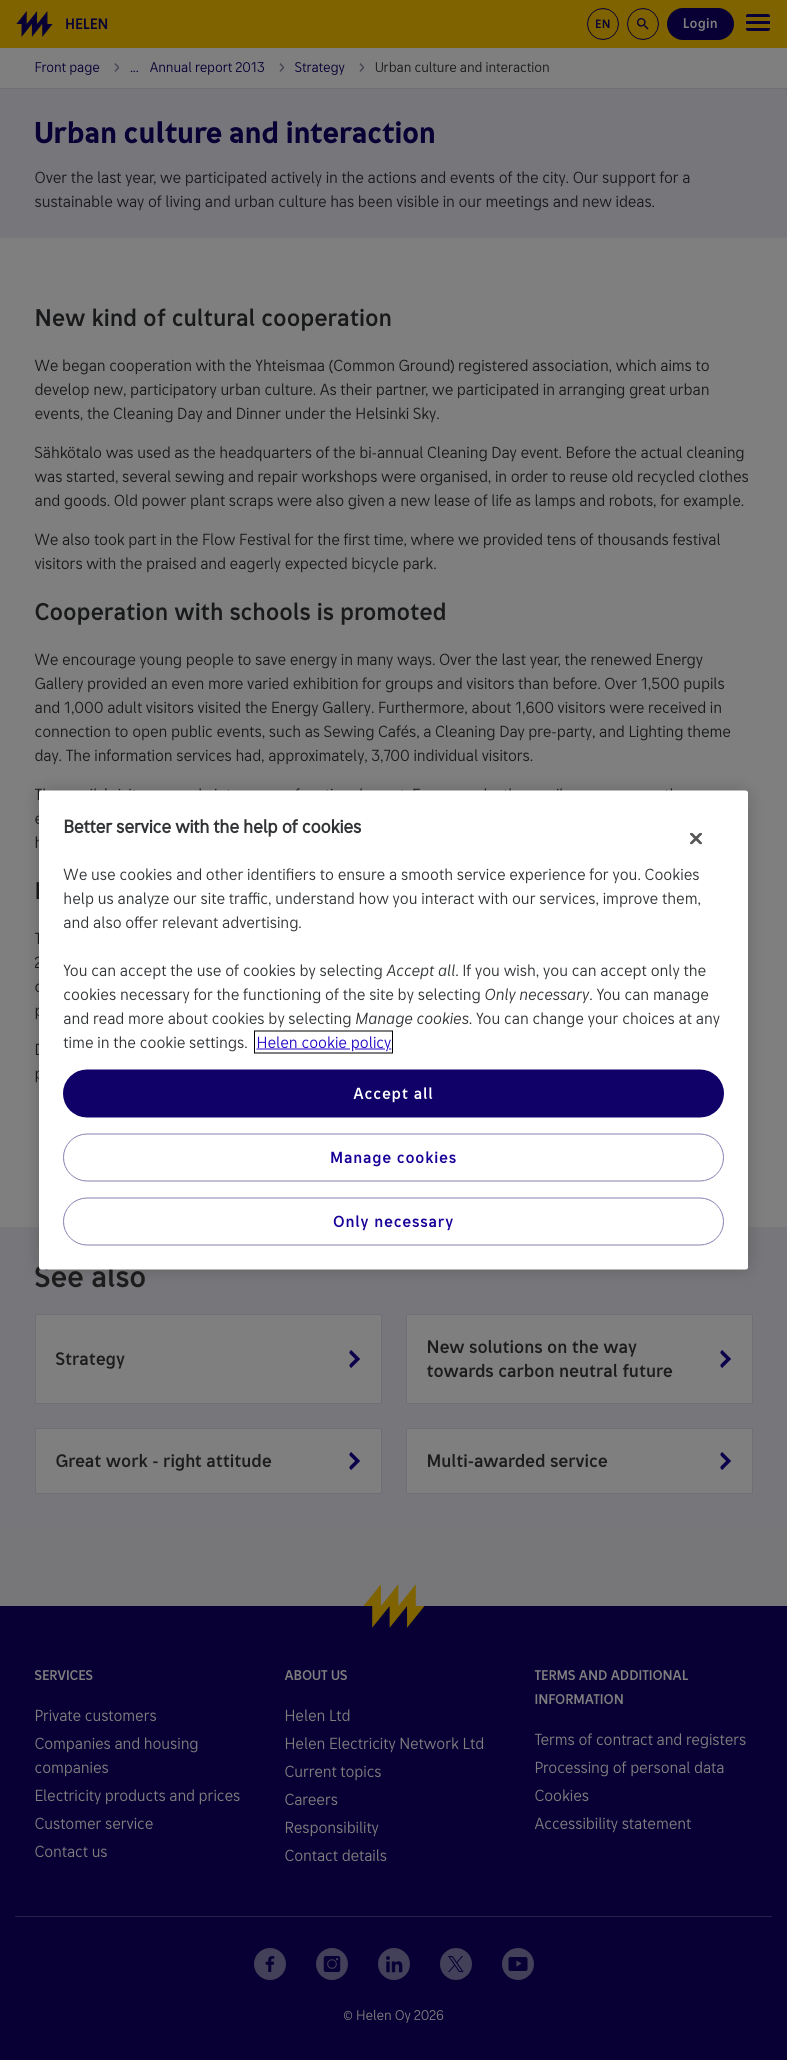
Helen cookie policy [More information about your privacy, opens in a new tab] (323, 1042)
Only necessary (393, 1221)
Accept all (393, 1093)
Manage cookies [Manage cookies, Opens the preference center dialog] (393, 1157)
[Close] (696, 839)
